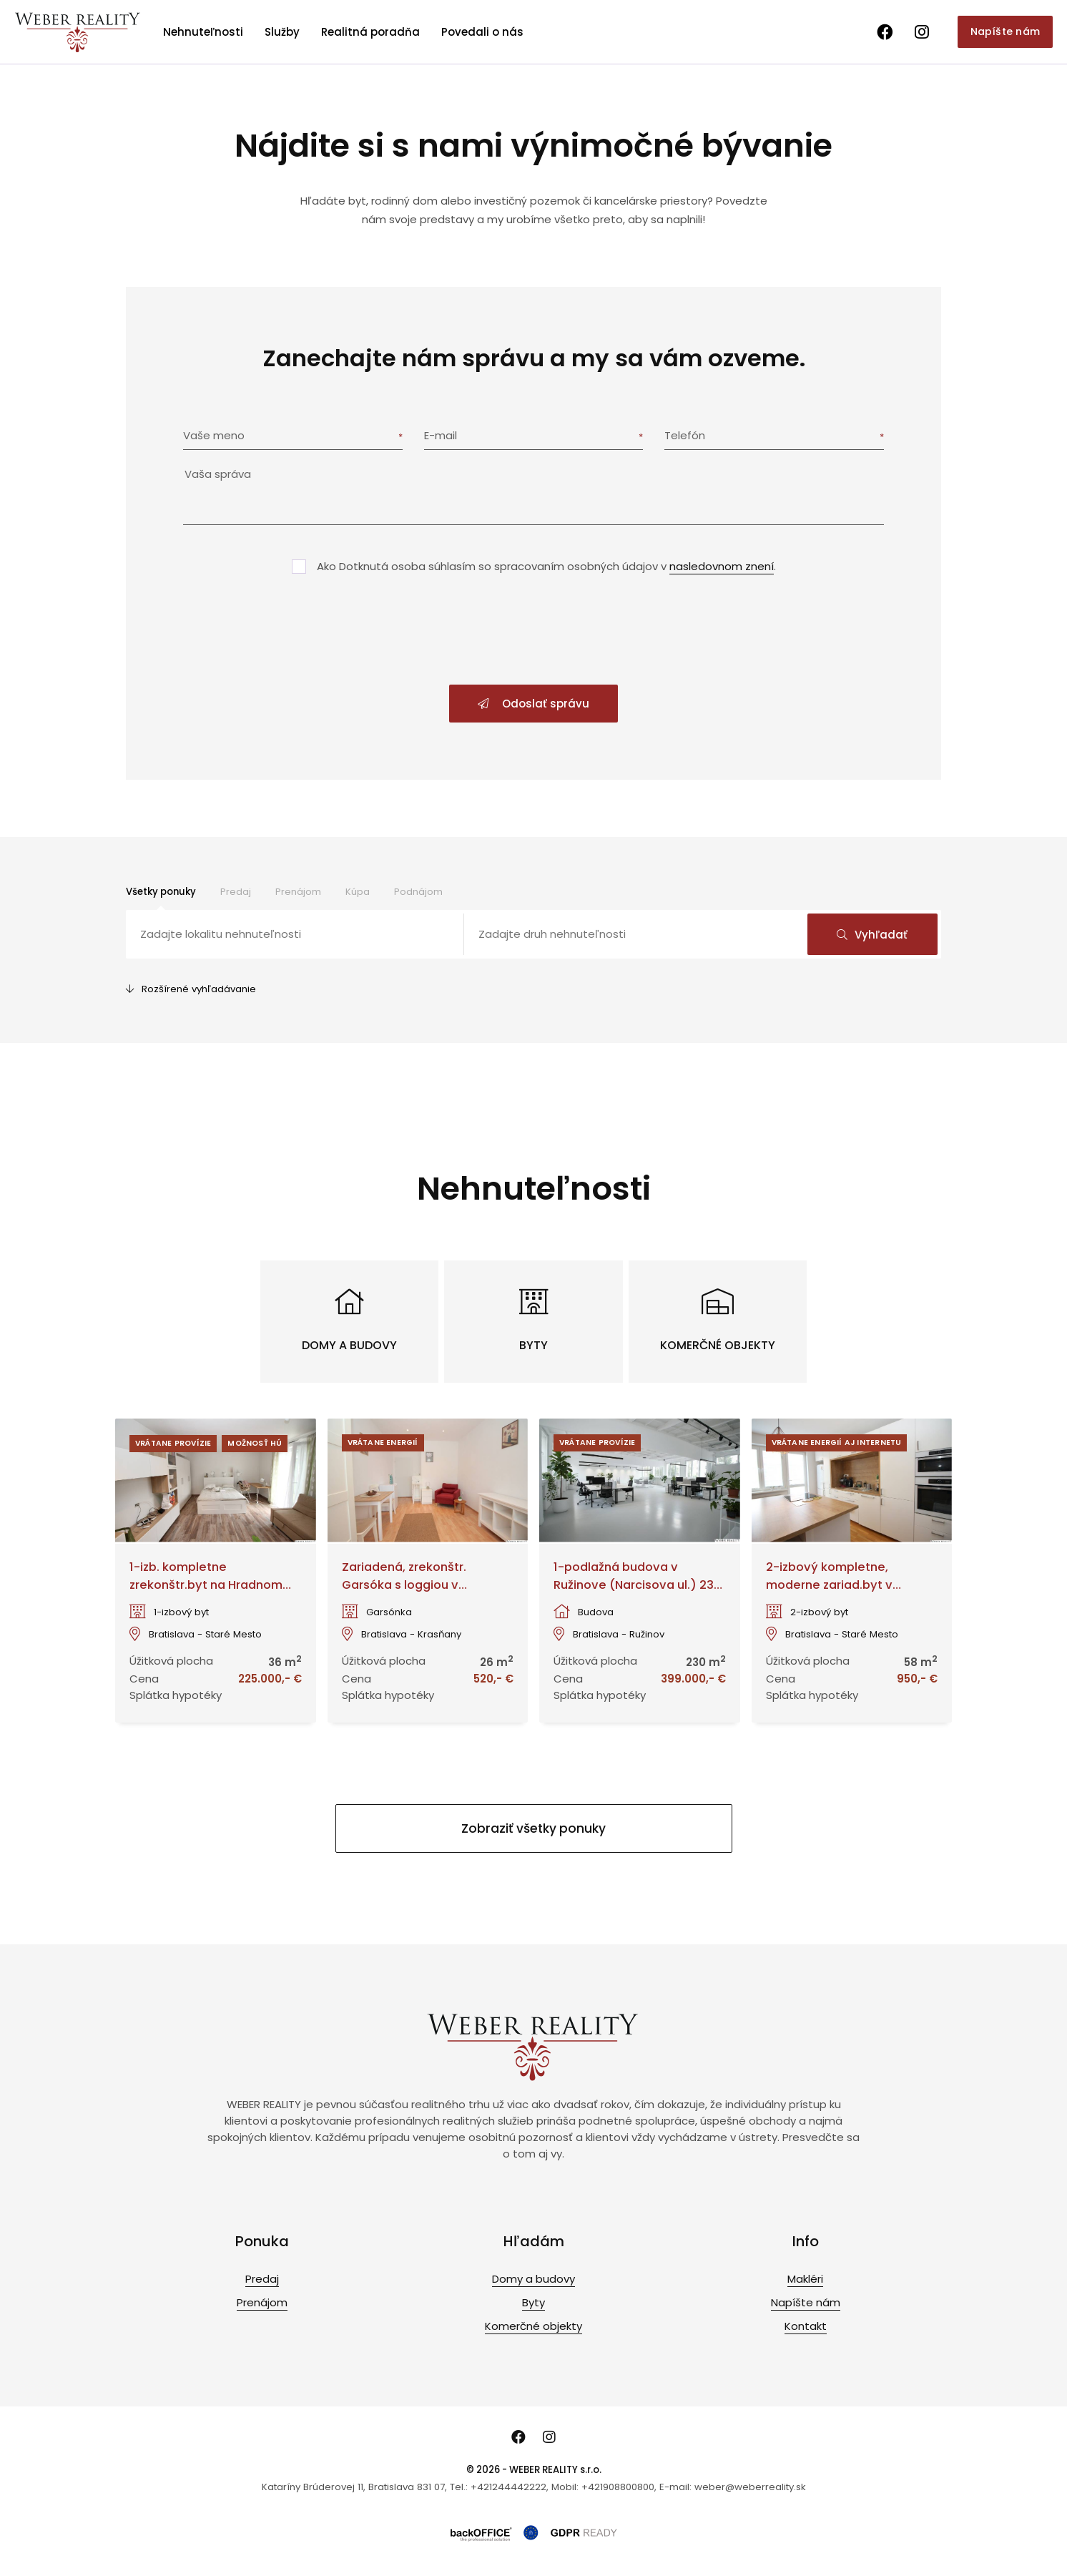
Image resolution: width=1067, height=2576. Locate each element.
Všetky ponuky (161, 891)
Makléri (805, 2278)
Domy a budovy (533, 2278)
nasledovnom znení (721, 566)
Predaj (235, 891)
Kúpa (357, 891)
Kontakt (806, 2325)
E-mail (440, 435)
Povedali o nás (482, 31)
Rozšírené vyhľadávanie (191, 989)
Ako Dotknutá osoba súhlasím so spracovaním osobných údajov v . (546, 566)
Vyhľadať (872, 934)
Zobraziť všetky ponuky (533, 1828)
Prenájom (298, 891)
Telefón (684, 435)
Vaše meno (214, 435)
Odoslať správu (533, 703)
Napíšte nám (1005, 31)
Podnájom (418, 891)
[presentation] (533, 631)
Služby (282, 31)
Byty (533, 2302)
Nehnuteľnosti (203, 31)
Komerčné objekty (533, 2325)
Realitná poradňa (370, 31)
